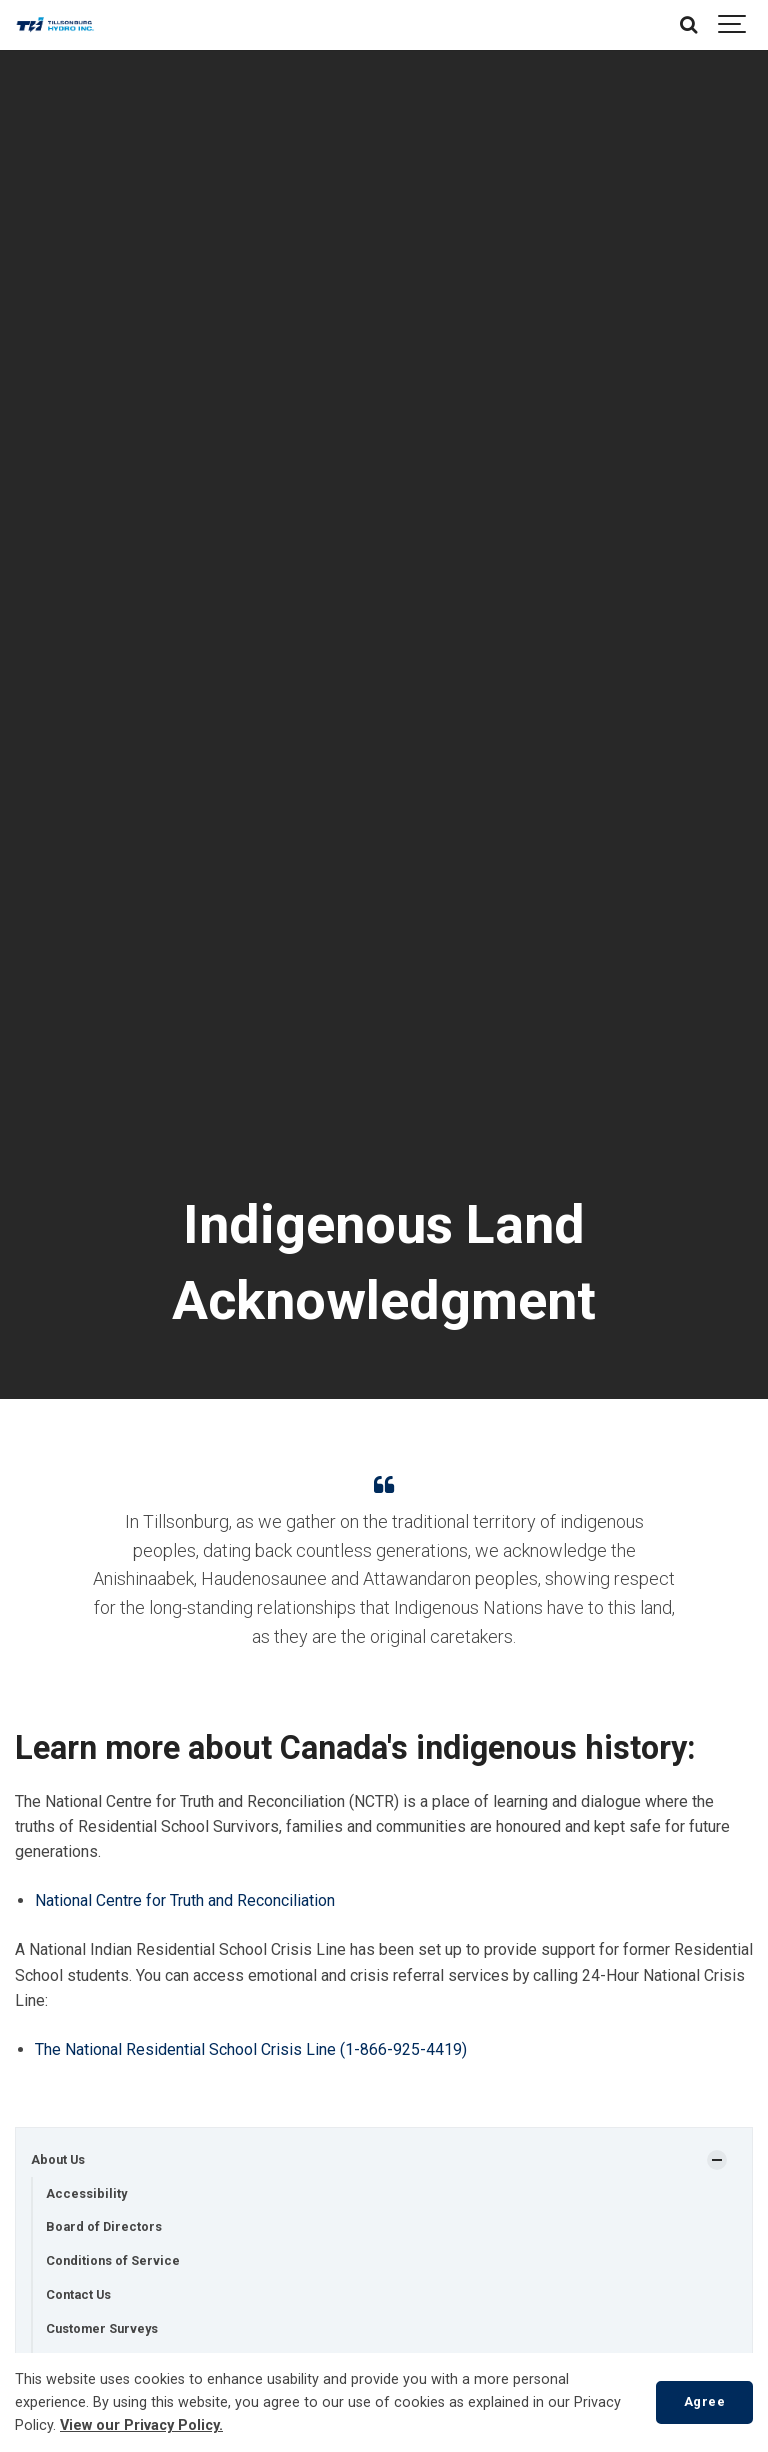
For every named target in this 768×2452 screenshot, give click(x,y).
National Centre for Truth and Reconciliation (185, 1900)
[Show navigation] (733, 25)
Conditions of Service (113, 2260)
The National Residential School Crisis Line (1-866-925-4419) (251, 2049)
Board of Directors (104, 2226)
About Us (58, 2159)
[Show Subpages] (717, 2160)
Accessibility (86, 2193)
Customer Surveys (102, 2328)
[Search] (688, 25)
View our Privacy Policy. (141, 2425)
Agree (705, 2401)
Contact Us (78, 2294)
